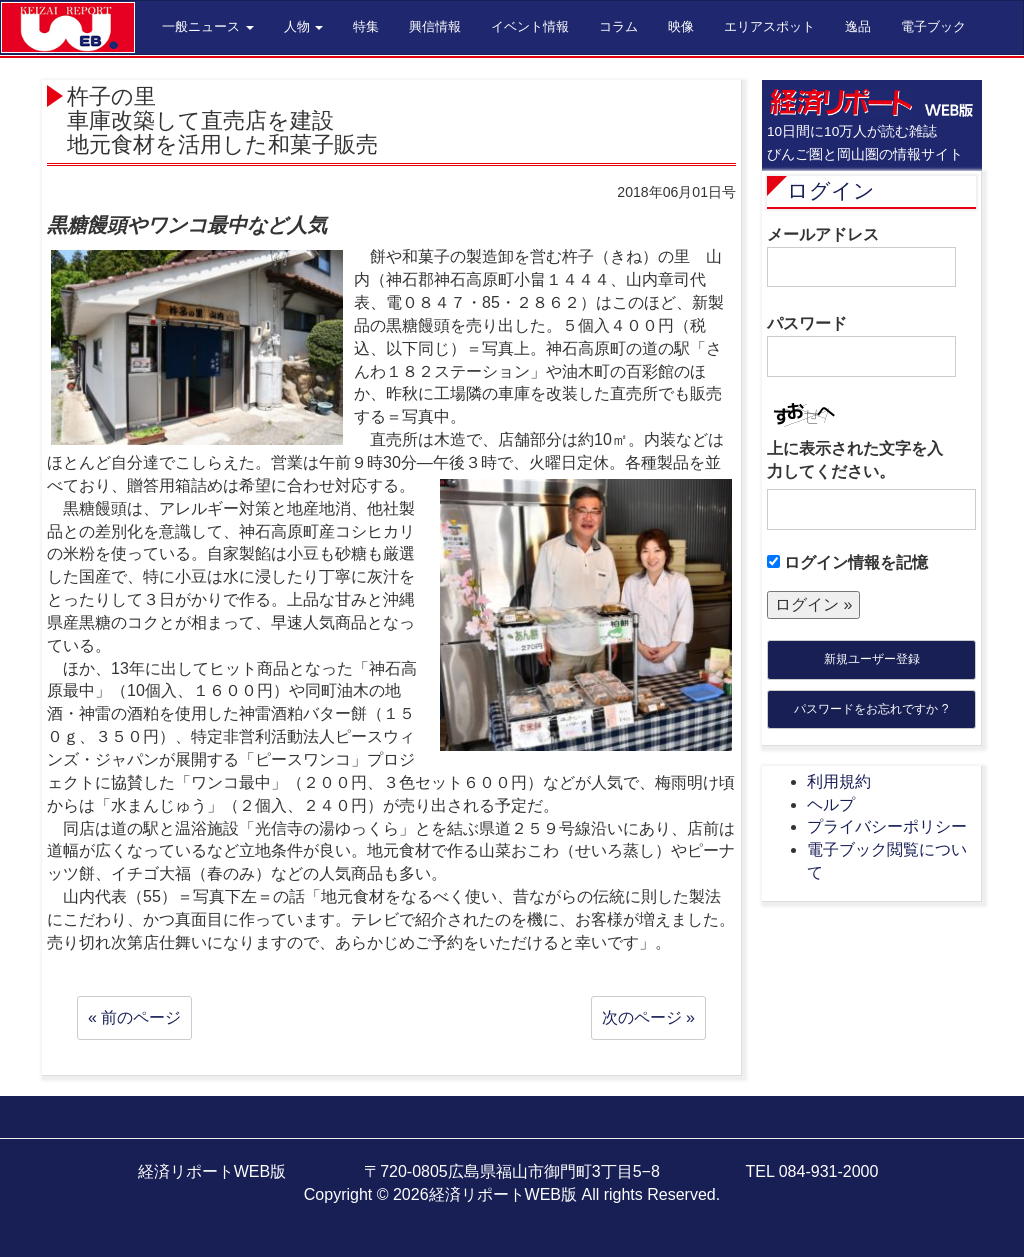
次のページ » (648, 1017)
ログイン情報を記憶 (847, 562)
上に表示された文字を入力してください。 (855, 460)
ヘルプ (831, 804)
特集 (366, 26)
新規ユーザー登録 (872, 659)
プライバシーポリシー (887, 826)
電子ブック (933, 26)
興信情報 (435, 26)
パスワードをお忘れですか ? (871, 709)
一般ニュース (208, 26)
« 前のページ (134, 1017)
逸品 (858, 26)
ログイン (831, 190)
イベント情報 (530, 26)
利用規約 (839, 781)
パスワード (861, 346)
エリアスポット (769, 26)
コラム (618, 26)
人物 (304, 26)
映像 (681, 26)
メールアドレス (861, 257)
